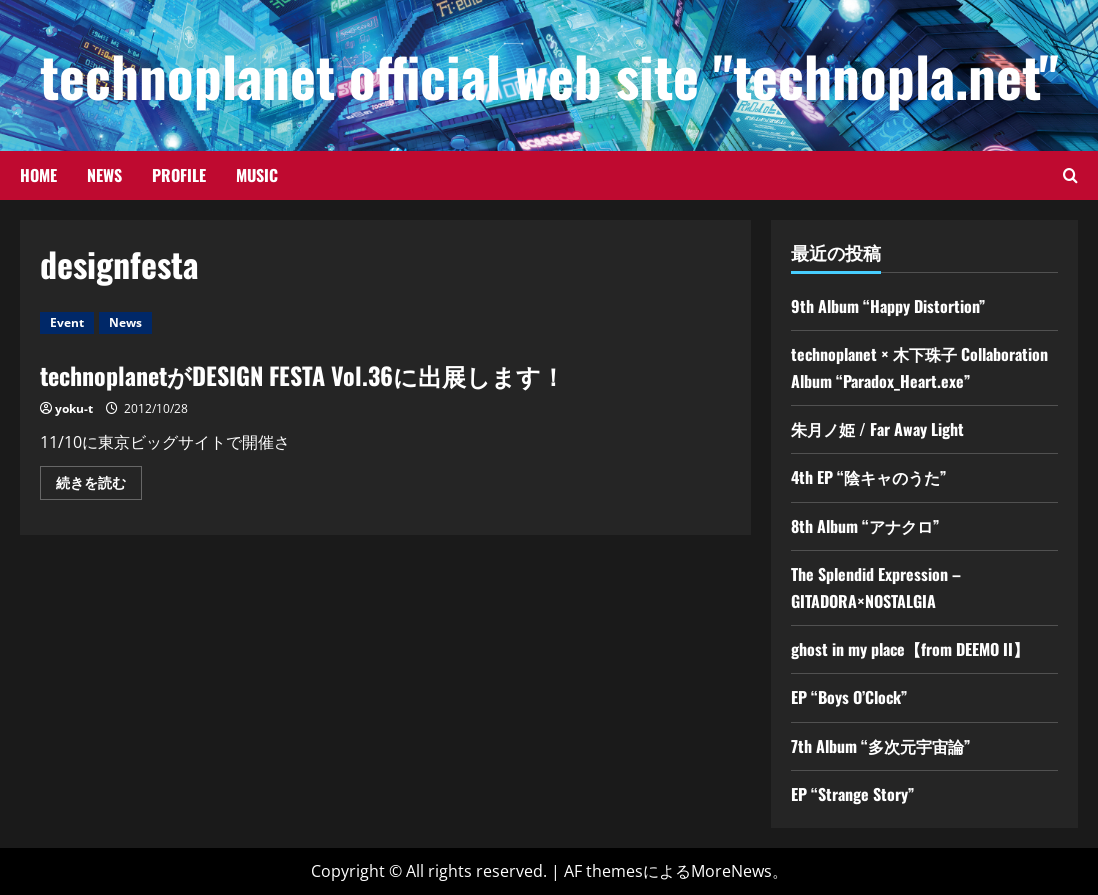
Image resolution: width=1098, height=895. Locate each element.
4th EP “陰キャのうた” (868, 477)
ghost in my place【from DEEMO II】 (910, 649)
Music (257, 175)
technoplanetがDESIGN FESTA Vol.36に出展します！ (302, 375)
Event (67, 322)
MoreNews (731, 871)
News (104, 175)
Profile (179, 175)
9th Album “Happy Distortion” (888, 306)
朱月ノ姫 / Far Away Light (877, 429)
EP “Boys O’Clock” (849, 697)
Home (38, 175)
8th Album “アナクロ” (865, 526)
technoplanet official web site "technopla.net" (549, 75)
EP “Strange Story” (852, 794)
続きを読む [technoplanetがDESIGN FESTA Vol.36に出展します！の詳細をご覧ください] (99, 486)
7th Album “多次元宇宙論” (880, 746)
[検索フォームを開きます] (1070, 175)
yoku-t (74, 408)
